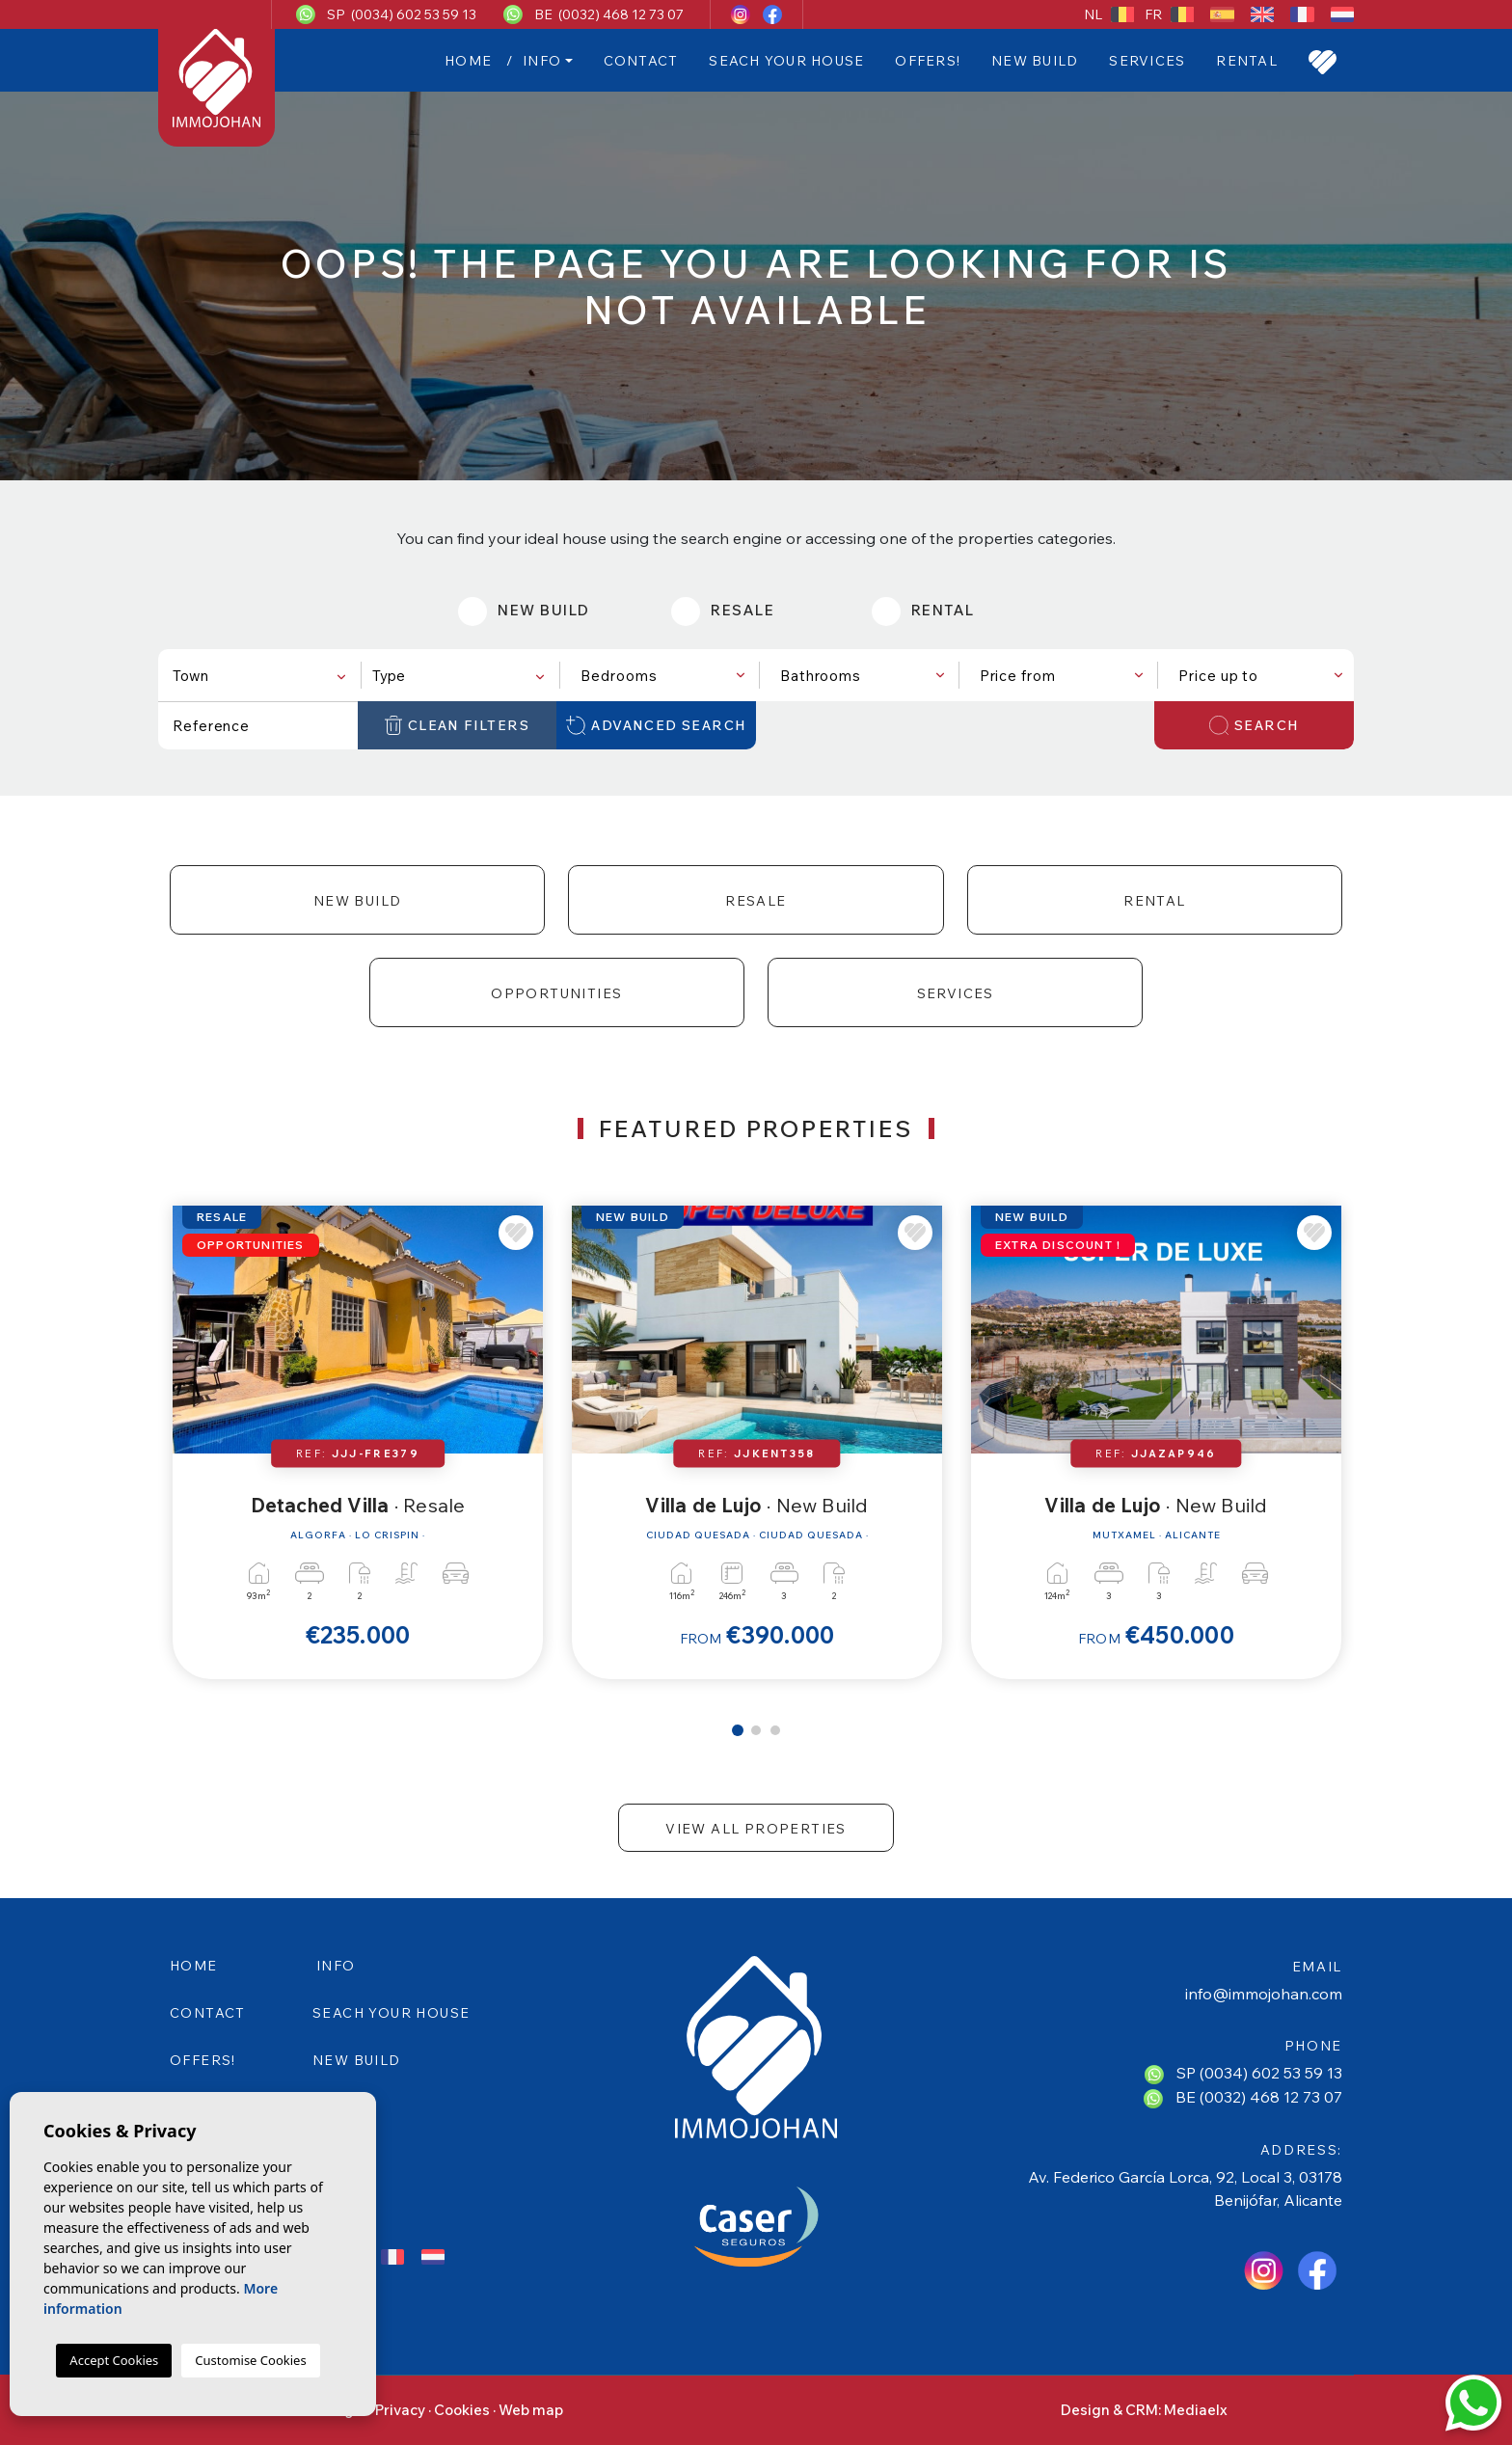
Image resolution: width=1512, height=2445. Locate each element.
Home (468, 60)
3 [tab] (775, 1730)
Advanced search (656, 725)
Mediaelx (1196, 2410)
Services (1147, 60)
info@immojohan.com (1263, 1993)
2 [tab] (756, 1730)
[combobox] (258, 675)
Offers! (927, 60)
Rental (1247, 60)
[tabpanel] (358, 1442)
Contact (641, 60)
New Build (1034, 60)
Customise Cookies (250, 2360)
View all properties (756, 1828)
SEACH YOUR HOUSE (786, 60)
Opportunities (556, 993)
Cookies (462, 2410)
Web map (531, 2410)
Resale (755, 901)
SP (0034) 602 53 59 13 (401, 14)
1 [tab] (737, 1730)
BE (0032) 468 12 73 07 (609, 14)
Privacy (400, 2410)
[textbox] (263, 676)
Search (1254, 725)
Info (542, 60)
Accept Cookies (113, 2360)
